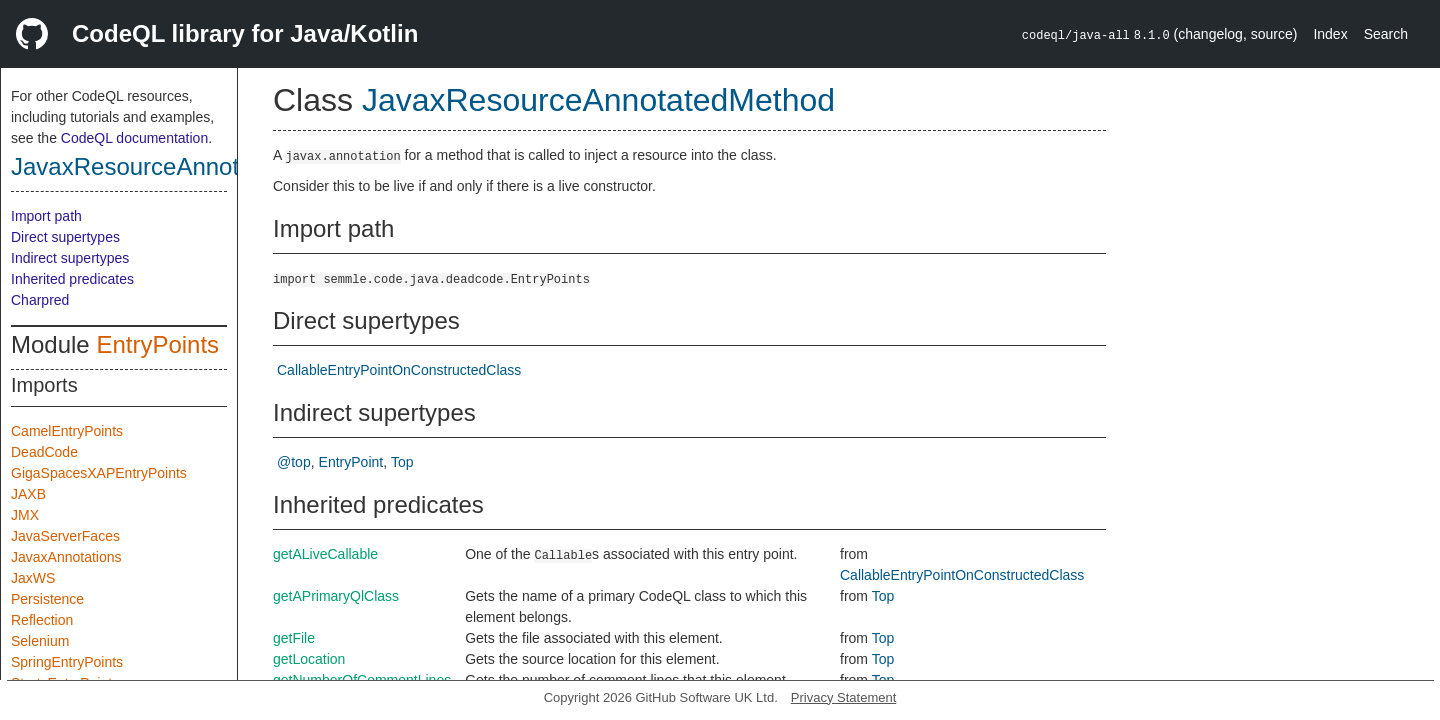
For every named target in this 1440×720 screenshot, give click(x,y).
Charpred (40, 300)
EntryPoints (157, 344)
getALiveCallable (325, 554)
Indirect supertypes (70, 258)
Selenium (40, 641)
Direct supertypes (65, 237)
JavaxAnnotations (66, 557)
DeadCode (44, 452)
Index (1330, 34)
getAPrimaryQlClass (336, 596)
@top (294, 462)
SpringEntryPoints (67, 662)
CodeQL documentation (134, 138)
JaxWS (33, 578)
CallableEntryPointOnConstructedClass (399, 370)
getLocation (309, 659)
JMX (25, 515)
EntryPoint (351, 462)
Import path (46, 216)
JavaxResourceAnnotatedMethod (188, 166)
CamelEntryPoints (67, 431)
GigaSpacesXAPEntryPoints (99, 473)
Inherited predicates (72, 279)
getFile (294, 638)
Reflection (42, 620)
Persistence (47, 599)
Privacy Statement (844, 697)
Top (402, 462)
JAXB (28, 494)
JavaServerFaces (65, 536)
